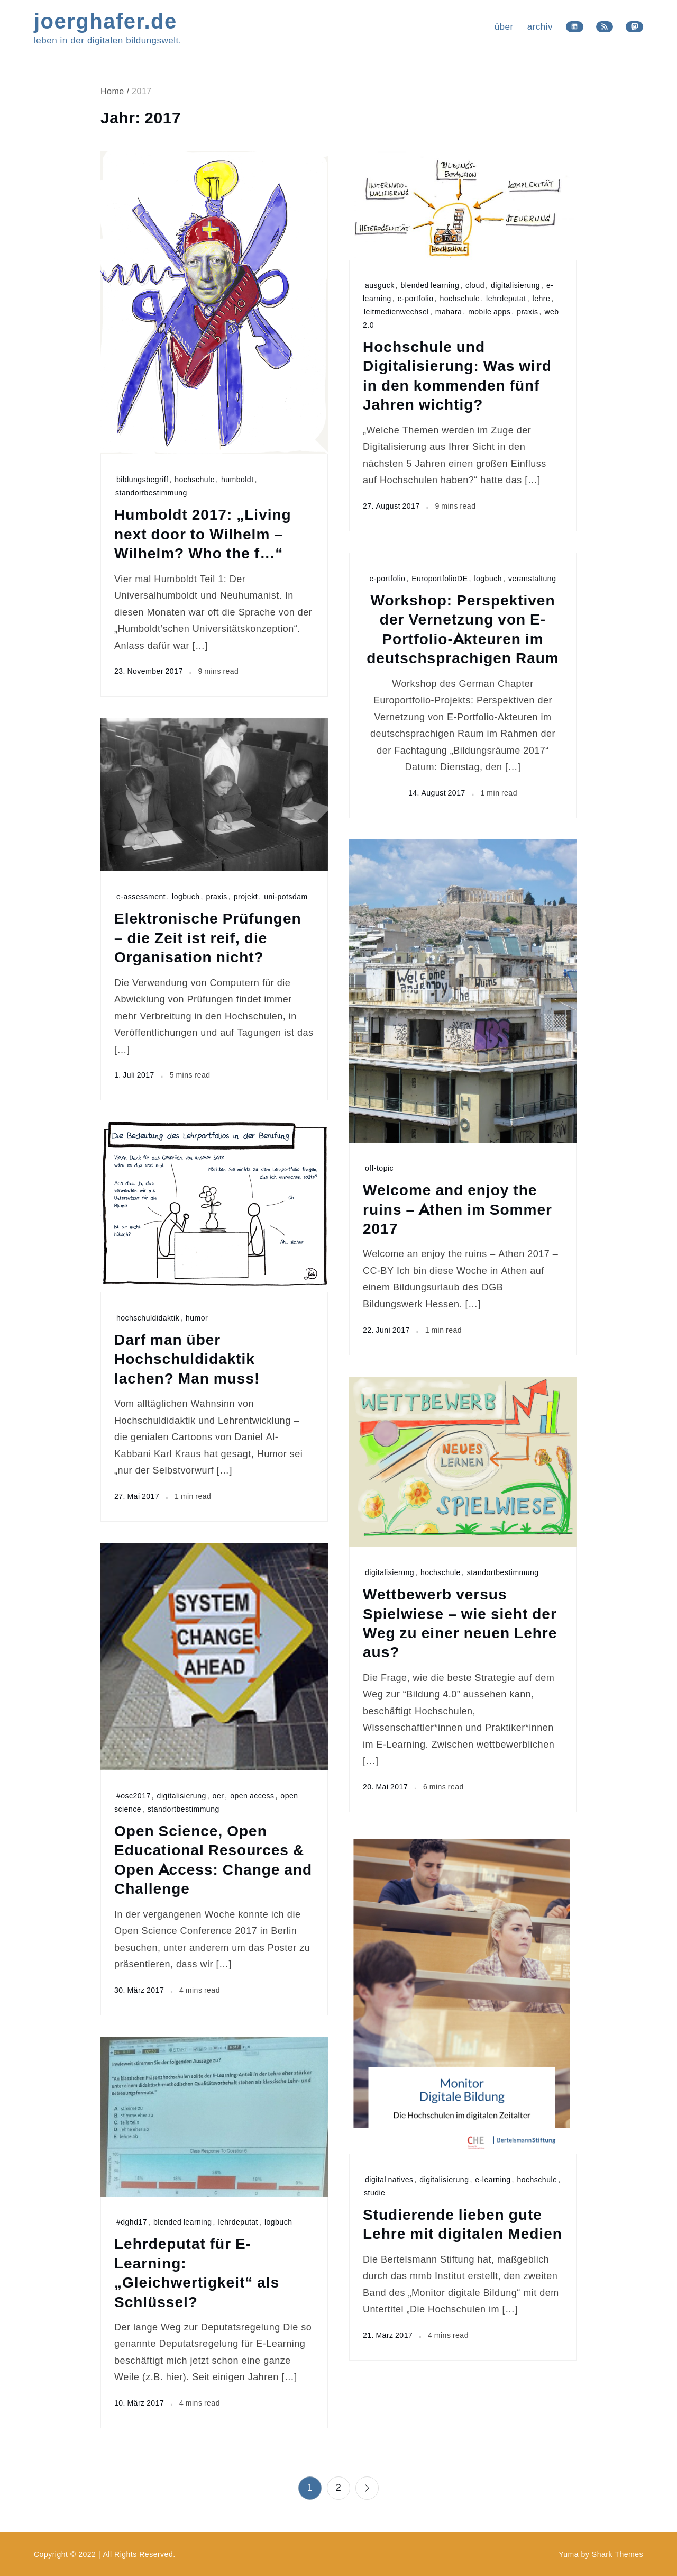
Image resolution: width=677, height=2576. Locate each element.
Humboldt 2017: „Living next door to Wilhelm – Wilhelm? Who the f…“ (202, 533)
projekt (246, 896)
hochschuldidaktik (147, 1317)
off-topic (379, 1167)
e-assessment (141, 896)
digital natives (389, 2179)
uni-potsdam (286, 896)
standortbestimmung (151, 492)
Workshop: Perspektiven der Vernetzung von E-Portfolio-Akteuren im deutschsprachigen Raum (463, 628)
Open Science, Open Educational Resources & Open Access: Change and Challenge (213, 1859)
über (504, 26)
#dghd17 (131, 2221)
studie (374, 2192)
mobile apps (489, 311)
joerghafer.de (105, 19)
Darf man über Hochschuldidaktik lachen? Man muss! (187, 1358)
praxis (527, 311)
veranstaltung (532, 578)
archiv (540, 26)
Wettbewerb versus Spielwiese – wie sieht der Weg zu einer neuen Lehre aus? (460, 1622)
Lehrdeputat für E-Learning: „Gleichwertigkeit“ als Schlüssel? (196, 2272)
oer (218, 1795)
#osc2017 (133, 1795)
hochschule (195, 479)
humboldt (237, 479)
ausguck (380, 285)
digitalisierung (515, 285)
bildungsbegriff (142, 479)
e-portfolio (416, 298)
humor (197, 1317)
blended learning (430, 285)
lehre (542, 298)
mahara (448, 311)
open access (252, 1795)
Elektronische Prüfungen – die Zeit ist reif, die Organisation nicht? (207, 937)
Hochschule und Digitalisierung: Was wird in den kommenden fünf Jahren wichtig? (457, 375)
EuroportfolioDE (439, 578)
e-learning (492, 2179)
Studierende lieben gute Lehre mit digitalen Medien (462, 2223)
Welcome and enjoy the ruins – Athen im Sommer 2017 (457, 1208)
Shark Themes (617, 2554)
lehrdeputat (506, 298)
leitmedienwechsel (396, 311)
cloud (474, 285)
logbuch (488, 578)
